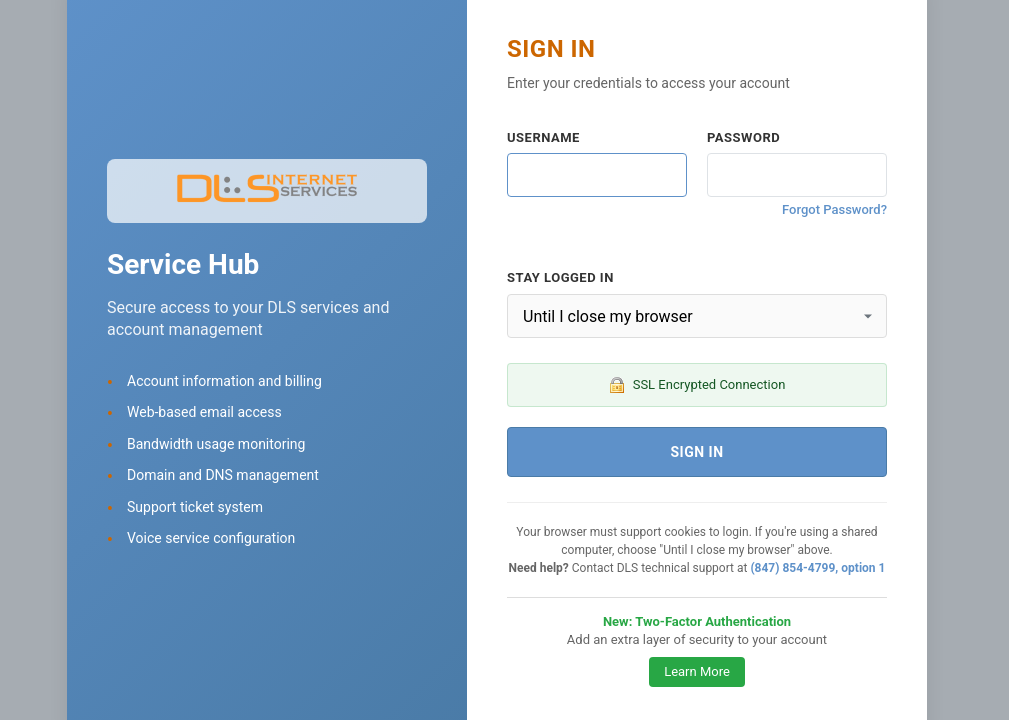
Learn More (697, 671)
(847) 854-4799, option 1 (817, 568)
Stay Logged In (560, 277)
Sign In (696, 452)
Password (743, 137)
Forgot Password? (834, 209)
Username (543, 137)
